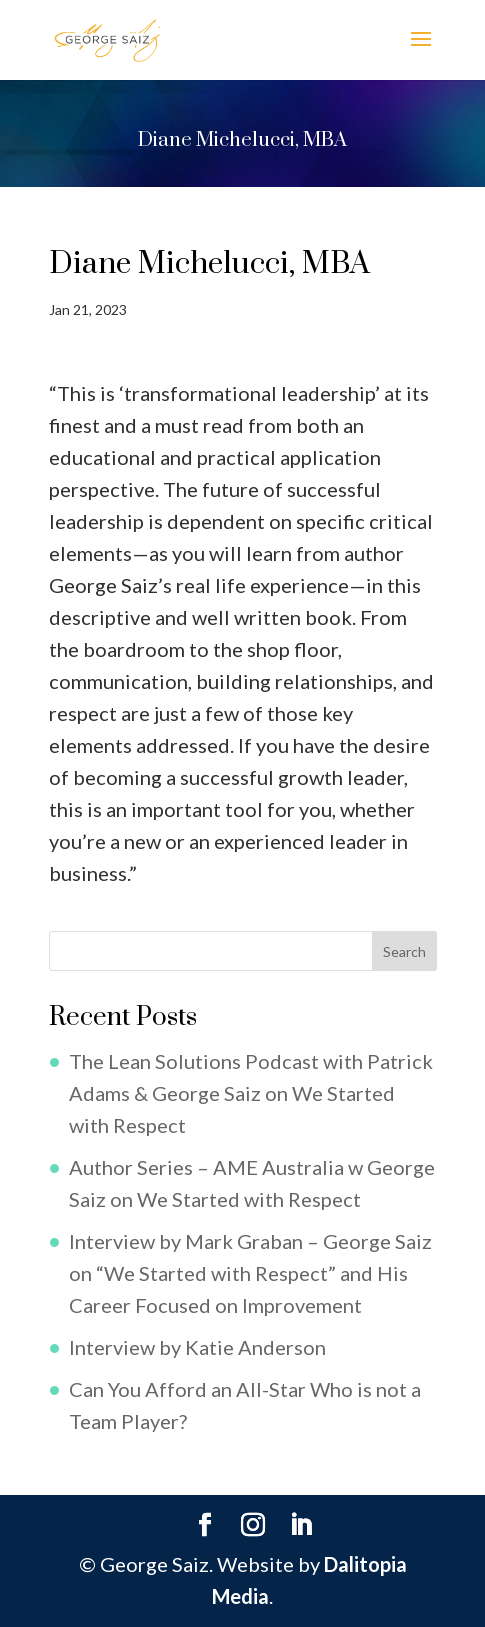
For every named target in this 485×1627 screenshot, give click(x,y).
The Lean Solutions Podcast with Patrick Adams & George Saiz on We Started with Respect (251, 1093)
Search (404, 951)
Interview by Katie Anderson (197, 1347)
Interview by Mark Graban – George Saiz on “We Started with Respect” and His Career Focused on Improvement (250, 1273)
